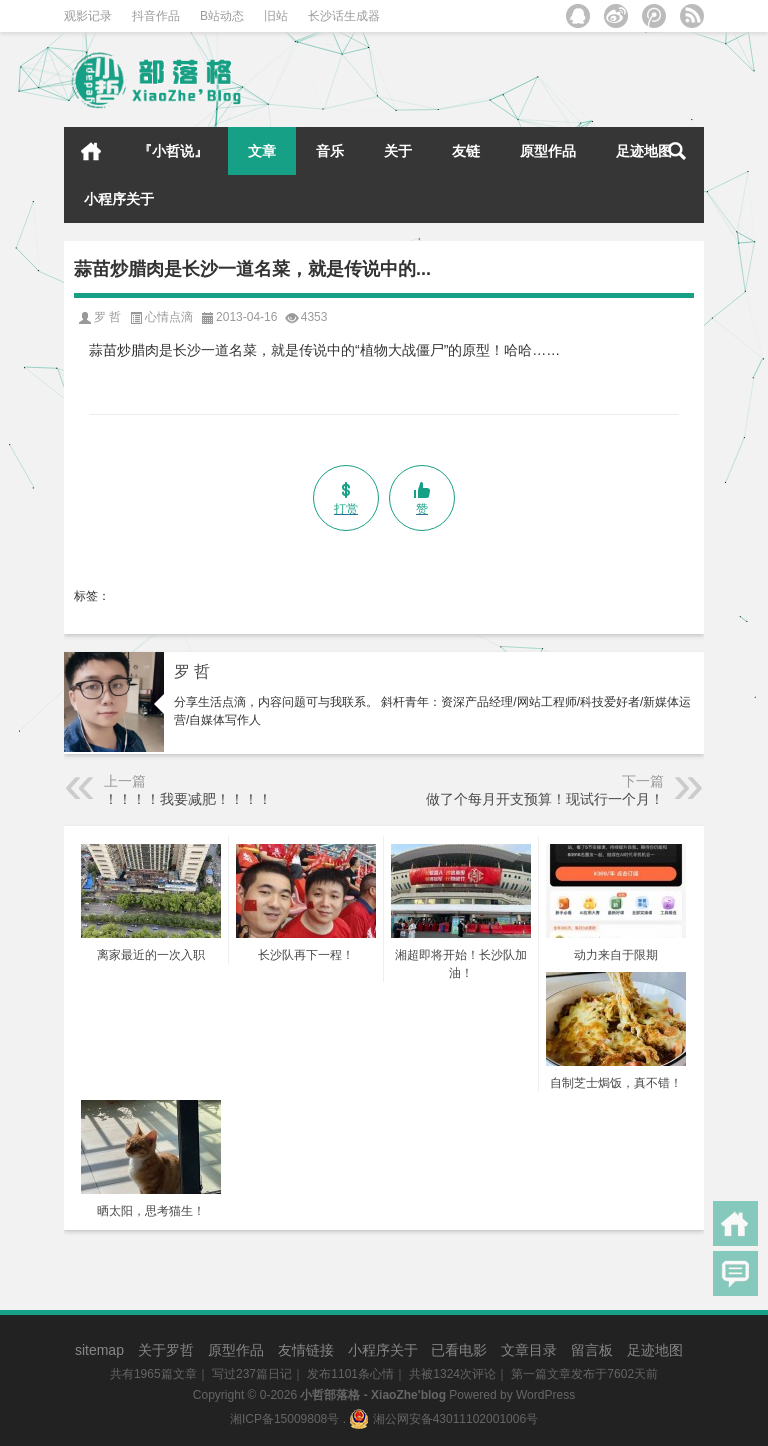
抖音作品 (156, 16)
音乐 (330, 151)
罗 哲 (192, 671)
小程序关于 (119, 199)
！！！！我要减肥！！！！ (188, 799)
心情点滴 (169, 317)
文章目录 (529, 1350)
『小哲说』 (173, 151)
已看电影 (459, 1350)
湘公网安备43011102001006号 (443, 1419)
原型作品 (548, 151)
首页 (91, 151)
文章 (262, 151)
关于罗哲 (166, 1350)
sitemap (99, 1350)
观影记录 (88, 16)
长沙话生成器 (344, 16)
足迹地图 (644, 151)
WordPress (545, 1395)
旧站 (276, 16)
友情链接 (306, 1350)
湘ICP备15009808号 (284, 1419)
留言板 (592, 1350)
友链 (466, 151)
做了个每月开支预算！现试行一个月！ (545, 799)
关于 (398, 151)
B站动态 (222, 16)
